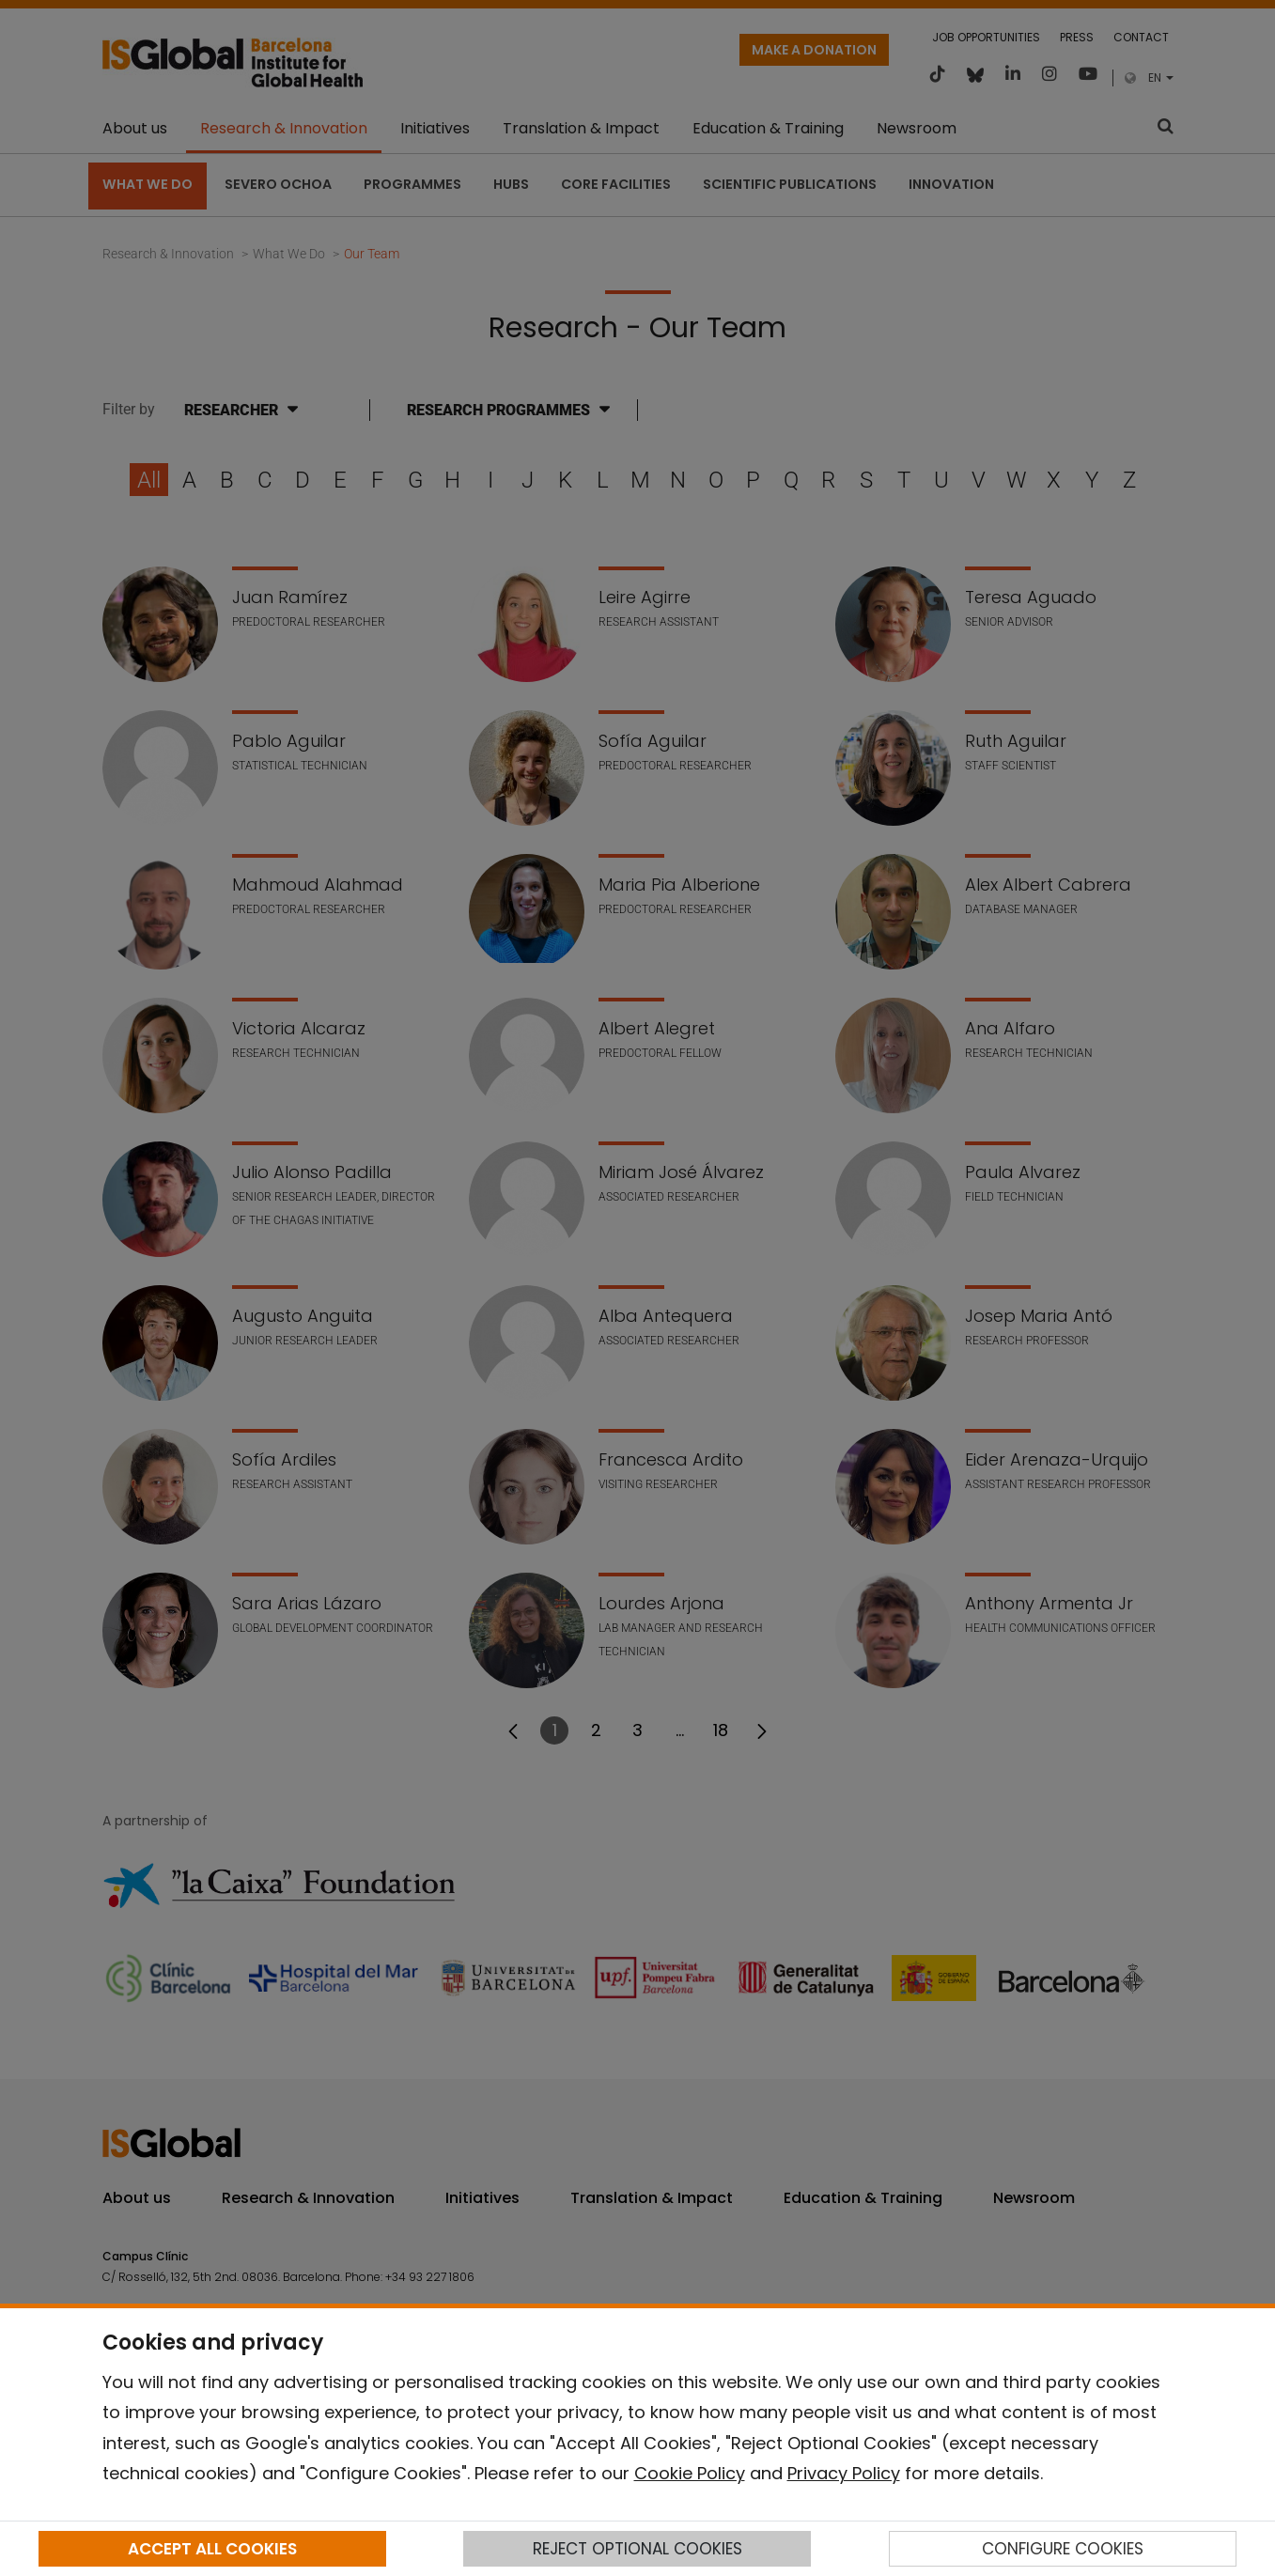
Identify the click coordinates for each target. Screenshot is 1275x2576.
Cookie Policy (689, 2473)
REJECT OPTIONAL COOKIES (637, 2548)
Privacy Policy (843, 2473)
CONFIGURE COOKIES (1062, 2548)
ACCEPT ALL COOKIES (212, 2548)
